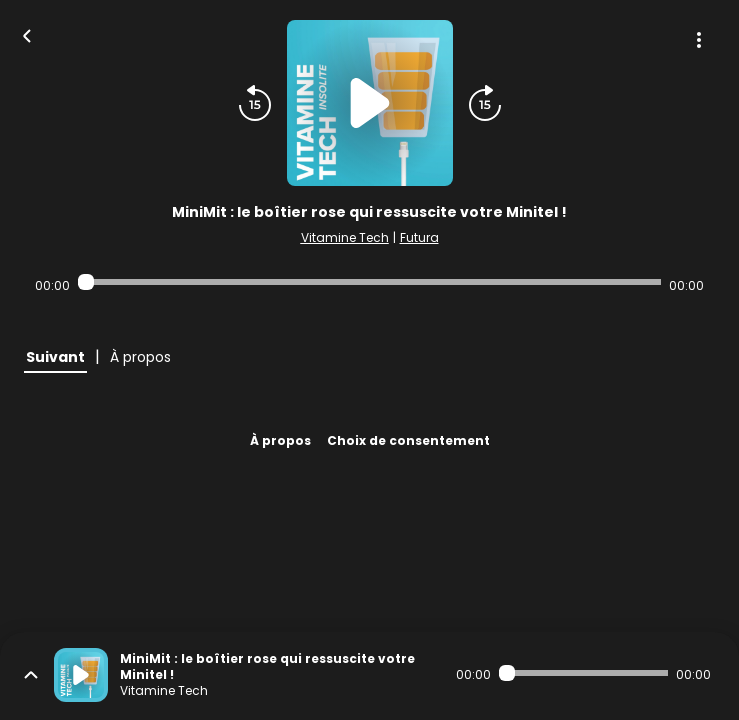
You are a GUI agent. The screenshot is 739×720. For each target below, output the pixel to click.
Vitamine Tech (345, 237)
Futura (419, 237)
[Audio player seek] (369, 282)
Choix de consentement (408, 440)
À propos (280, 440)
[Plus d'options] (699, 40)
